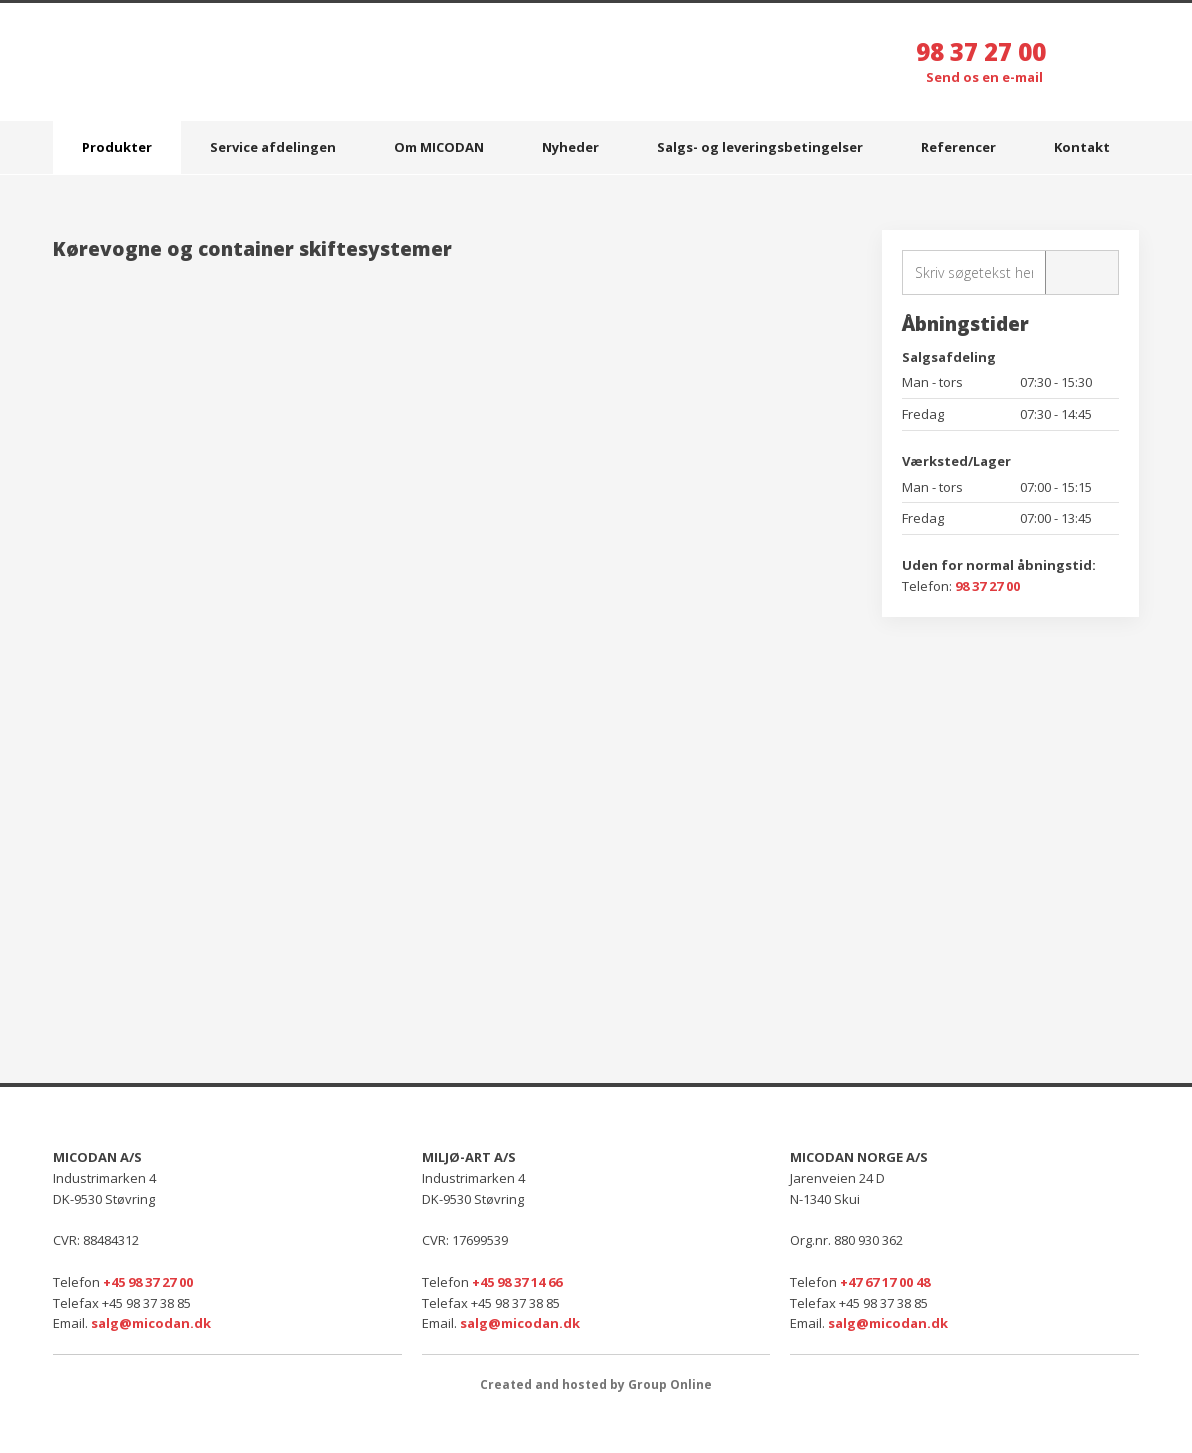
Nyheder (570, 147)
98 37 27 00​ (987, 586)
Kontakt (1082, 147)
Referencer (958, 147)
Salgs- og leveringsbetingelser (760, 147)
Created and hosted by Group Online (596, 1384)
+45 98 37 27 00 (148, 1282)
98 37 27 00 (981, 51)
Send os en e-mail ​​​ (986, 77)
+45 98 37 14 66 (517, 1282)
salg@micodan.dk (151, 1323)
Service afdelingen (273, 147)
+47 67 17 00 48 (885, 1282)
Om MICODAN (439, 147)
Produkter (117, 147)
